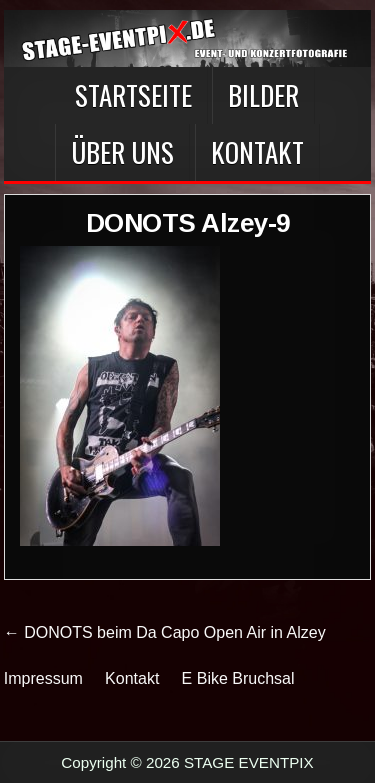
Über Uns (122, 152)
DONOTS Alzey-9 (188, 223)
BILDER (263, 95)
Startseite (133, 95)
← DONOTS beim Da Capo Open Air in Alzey (165, 632)
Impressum (43, 678)
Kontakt (257, 152)
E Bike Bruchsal (238, 678)
